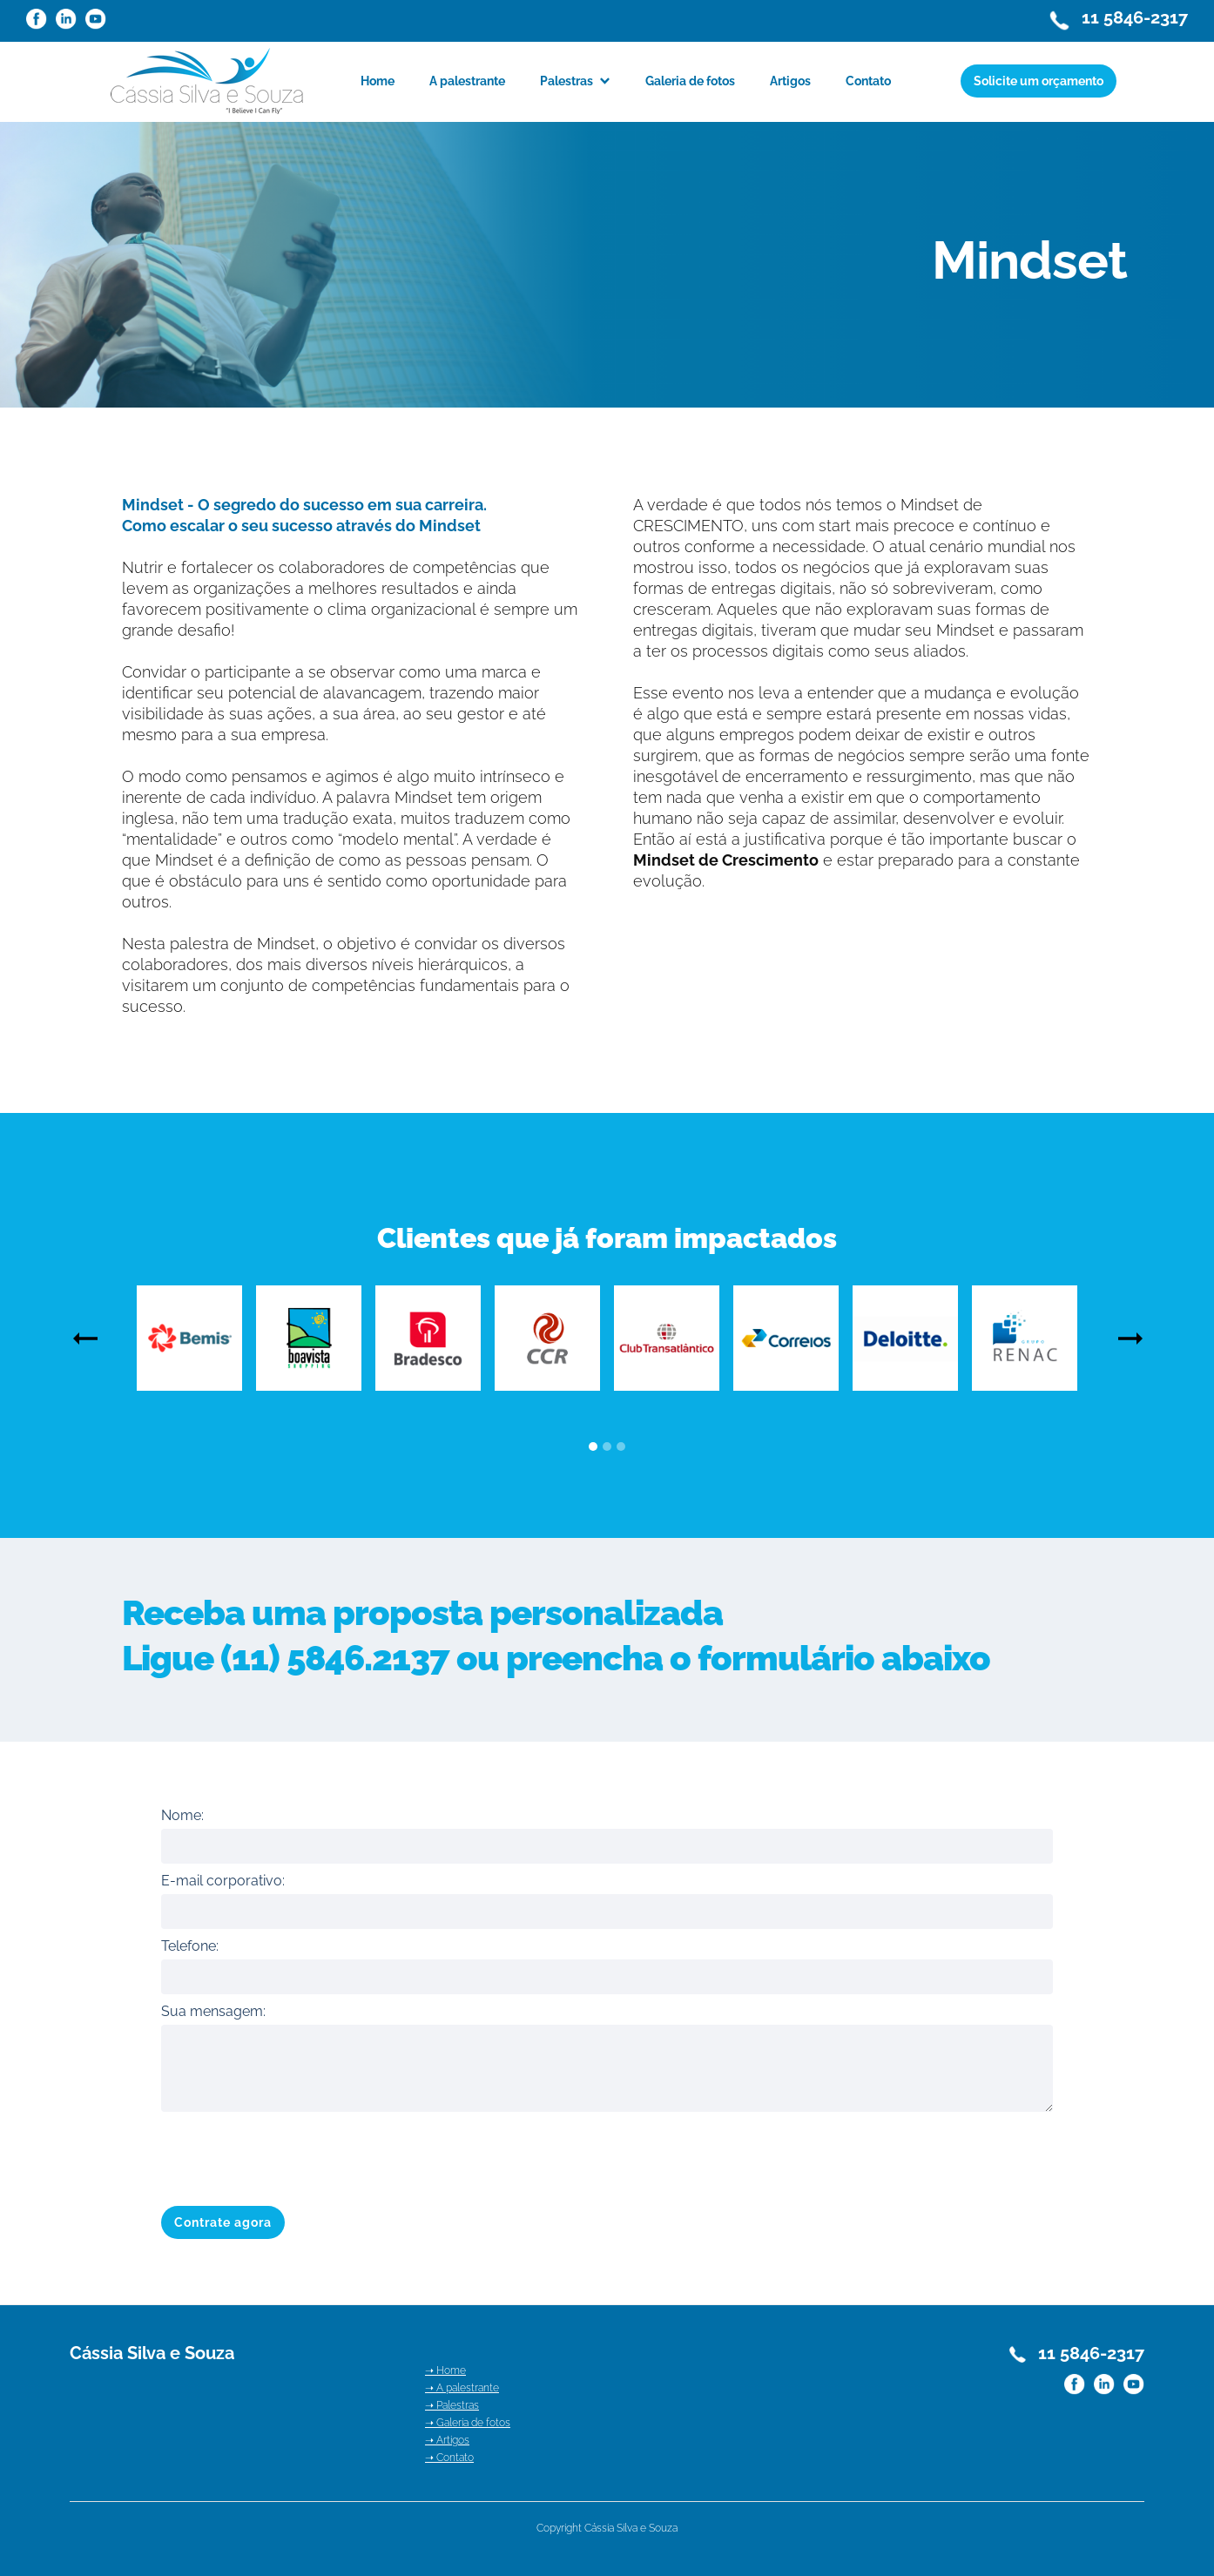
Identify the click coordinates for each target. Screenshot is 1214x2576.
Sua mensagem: (213, 2011)
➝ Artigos (447, 2440)
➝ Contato (449, 2457)
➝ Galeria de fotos (467, 2423)
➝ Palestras (452, 2405)
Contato (868, 81)
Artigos (790, 81)
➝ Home (445, 2370)
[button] (575, 81)
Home (378, 81)
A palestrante (467, 81)
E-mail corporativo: (223, 1880)
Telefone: (190, 1946)
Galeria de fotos (690, 81)
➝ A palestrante (462, 2388)
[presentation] (293, 2154)
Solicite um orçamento (1038, 81)
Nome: (182, 1815)
